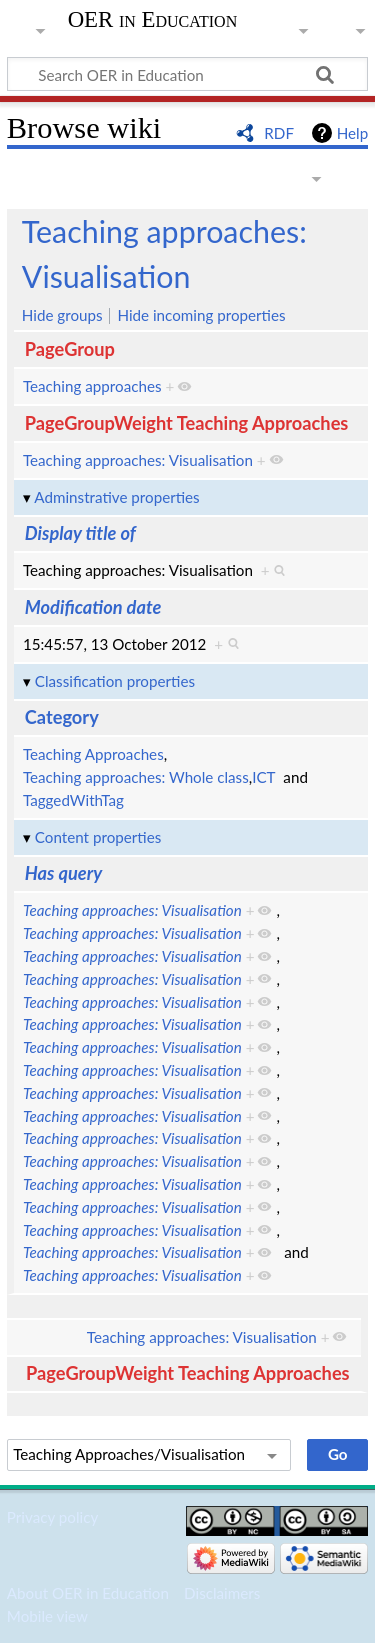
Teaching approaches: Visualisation (138, 460)
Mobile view (47, 1616)
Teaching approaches (92, 386)
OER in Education (153, 20)
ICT (263, 777)
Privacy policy (52, 1517)
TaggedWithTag (73, 800)
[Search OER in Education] (187, 74)
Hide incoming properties (201, 315)
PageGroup (70, 349)
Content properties (98, 837)
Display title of (80, 533)
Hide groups (62, 315)
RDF (279, 133)
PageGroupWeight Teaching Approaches (187, 423)
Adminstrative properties (116, 497)
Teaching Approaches (93, 754)
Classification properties (115, 681)
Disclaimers (222, 1593)
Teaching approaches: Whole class (136, 777)
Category (62, 717)
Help (352, 133)
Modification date (93, 607)
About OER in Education (88, 1593)
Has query (63, 873)
